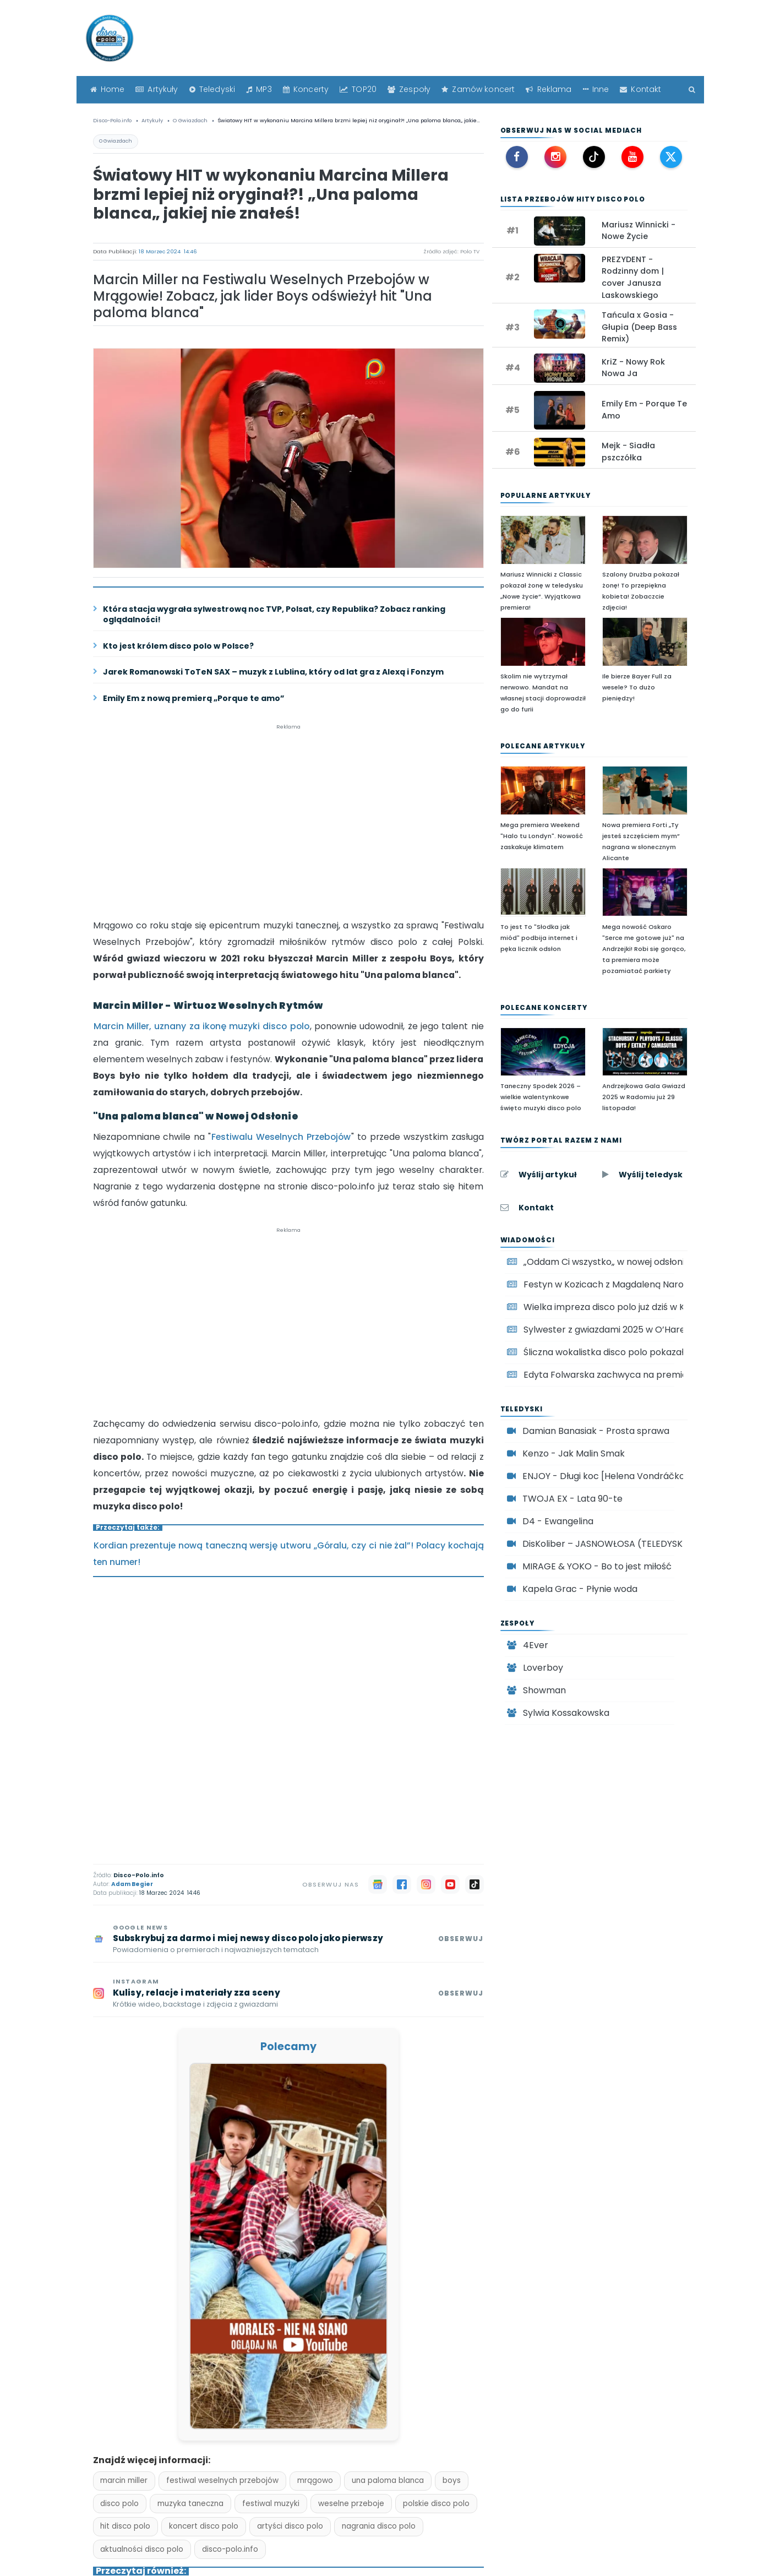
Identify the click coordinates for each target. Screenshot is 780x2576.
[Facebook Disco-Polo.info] (517, 157)
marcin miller (124, 2480)
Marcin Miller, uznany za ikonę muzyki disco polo (201, 1026)
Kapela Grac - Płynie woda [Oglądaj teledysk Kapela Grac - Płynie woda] (579, 1589)
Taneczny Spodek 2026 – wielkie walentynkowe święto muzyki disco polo (540, 1097)
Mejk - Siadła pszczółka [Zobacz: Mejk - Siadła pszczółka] (628, 451)
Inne (596, 89)
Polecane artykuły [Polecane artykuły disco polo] (542, 746)
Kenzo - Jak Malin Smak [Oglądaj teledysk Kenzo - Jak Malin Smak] (573, 1453)
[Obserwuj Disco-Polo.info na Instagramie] (288, 1993)
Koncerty (306, 89)
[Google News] (377, 1884)
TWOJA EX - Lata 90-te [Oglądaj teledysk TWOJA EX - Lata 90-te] (572, 1498)
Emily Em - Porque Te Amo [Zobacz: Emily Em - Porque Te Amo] (644, 409)
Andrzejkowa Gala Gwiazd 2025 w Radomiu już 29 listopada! (643, 1097)
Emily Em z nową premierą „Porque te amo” (194, 698)
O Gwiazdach (115, 141)
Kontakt (640, 89)
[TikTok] (474, 1884)
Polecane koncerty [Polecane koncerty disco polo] (543, 1007)
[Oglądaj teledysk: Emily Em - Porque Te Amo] (559, 410)
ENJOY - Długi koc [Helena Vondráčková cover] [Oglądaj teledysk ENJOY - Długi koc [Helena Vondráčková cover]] (624, 1476)
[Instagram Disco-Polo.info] (555, 157)
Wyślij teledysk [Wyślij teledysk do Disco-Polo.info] (651, 1174)
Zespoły (409, 89)
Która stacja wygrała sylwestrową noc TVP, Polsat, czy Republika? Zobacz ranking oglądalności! (274, 614)
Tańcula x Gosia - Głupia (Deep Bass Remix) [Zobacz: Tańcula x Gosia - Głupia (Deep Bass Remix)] (639, 326)
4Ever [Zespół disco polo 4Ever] (535, 1645)
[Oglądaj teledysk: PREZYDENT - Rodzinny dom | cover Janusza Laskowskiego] (559, 268)
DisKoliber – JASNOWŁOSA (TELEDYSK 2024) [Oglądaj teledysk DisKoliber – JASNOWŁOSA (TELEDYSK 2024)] (616, 1543)
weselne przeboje (351, 2503)
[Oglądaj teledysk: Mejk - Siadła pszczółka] (559, 452)
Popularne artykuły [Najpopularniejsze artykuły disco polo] (545, 495)
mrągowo (315, 2480)
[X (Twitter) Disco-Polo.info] (671, 157)
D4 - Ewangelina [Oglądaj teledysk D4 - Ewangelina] (557, 1521)
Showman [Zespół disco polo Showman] (544, 1690)
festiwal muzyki (270, 2503)
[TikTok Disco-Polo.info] (594, 157)
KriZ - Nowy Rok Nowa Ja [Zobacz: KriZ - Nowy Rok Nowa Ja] (633, 367)
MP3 (259, 89)
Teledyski (212, 89)
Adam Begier (132, 1884)
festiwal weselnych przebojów (222, 2480)
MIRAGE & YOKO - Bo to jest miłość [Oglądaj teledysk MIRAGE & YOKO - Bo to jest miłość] (597, 1566)
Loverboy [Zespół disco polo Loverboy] (543, 1667)
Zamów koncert (478, 89)
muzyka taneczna (190, 2503)
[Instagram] (426, 1884)
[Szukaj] (689, 89)
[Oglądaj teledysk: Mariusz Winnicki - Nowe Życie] (559, 231)
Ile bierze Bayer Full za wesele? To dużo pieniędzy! (637, 687)
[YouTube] (450, 1884)
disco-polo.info (230, 2549)
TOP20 (358, 89)
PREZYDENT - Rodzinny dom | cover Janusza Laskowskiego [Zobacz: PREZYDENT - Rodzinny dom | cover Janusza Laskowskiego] (633, 277)
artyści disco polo (290, 2526)
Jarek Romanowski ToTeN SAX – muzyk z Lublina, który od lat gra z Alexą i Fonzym (273, 672)
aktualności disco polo (141, 2549)
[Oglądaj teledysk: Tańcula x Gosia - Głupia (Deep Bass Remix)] (559, 324)
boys (452, 2480)
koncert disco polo (203, 2526)
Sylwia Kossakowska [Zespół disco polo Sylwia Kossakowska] (566, 1713)
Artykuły (156, 89)
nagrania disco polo (379, 2526)
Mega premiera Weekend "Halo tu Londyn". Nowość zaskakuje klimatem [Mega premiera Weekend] (541, 835)
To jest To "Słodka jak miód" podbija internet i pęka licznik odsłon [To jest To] (538, 937)
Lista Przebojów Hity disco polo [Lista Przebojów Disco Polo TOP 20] (573, 199)
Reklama (548, 89)
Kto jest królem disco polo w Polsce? (178, 646)
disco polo (119, 2503)
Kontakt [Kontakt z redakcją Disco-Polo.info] (536, 1207)
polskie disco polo (436, 2503)
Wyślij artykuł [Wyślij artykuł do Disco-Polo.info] (548, 1174)
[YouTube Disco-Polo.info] (632, 157)
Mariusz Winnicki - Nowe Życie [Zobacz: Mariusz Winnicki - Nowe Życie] (638, 230)
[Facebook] (401, 1884)
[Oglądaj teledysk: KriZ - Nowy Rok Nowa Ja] (559, 368)
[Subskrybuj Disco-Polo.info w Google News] (288, 1939)
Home (107, 89)
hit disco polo (125, 2526)
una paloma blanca (388, 2480)
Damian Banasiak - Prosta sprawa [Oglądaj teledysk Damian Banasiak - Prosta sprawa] (595, 1431)
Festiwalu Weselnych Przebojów (281, 1137)
